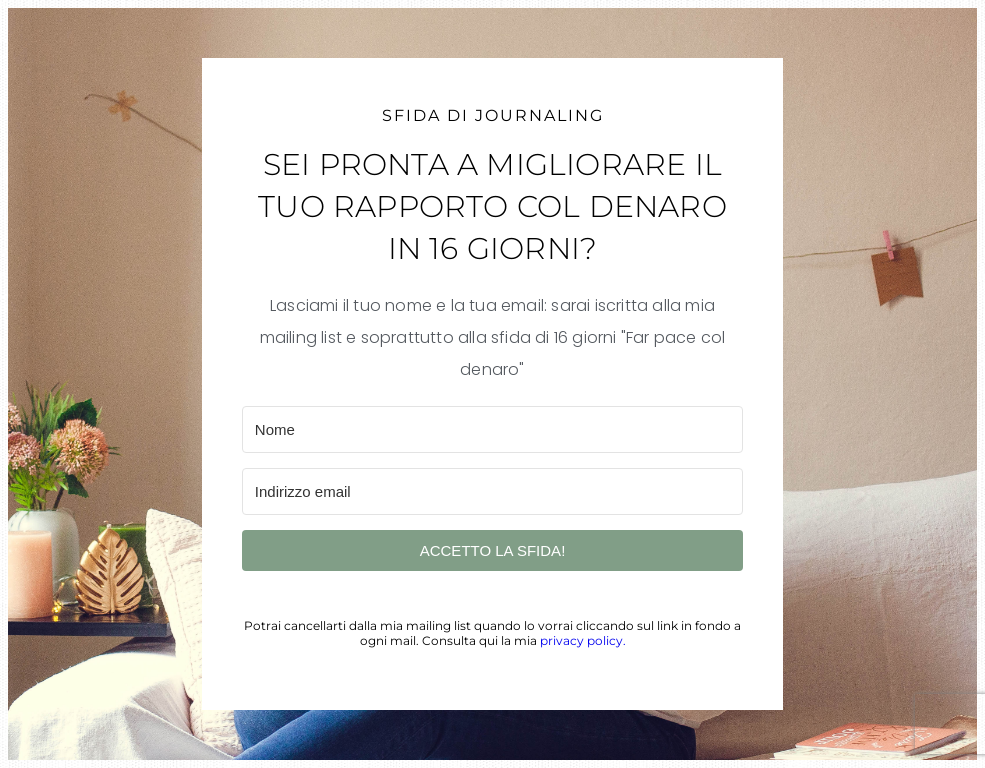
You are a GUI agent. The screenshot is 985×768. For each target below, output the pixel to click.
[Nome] (492, 429)
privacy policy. (583, 640)
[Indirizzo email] (492, 491)
